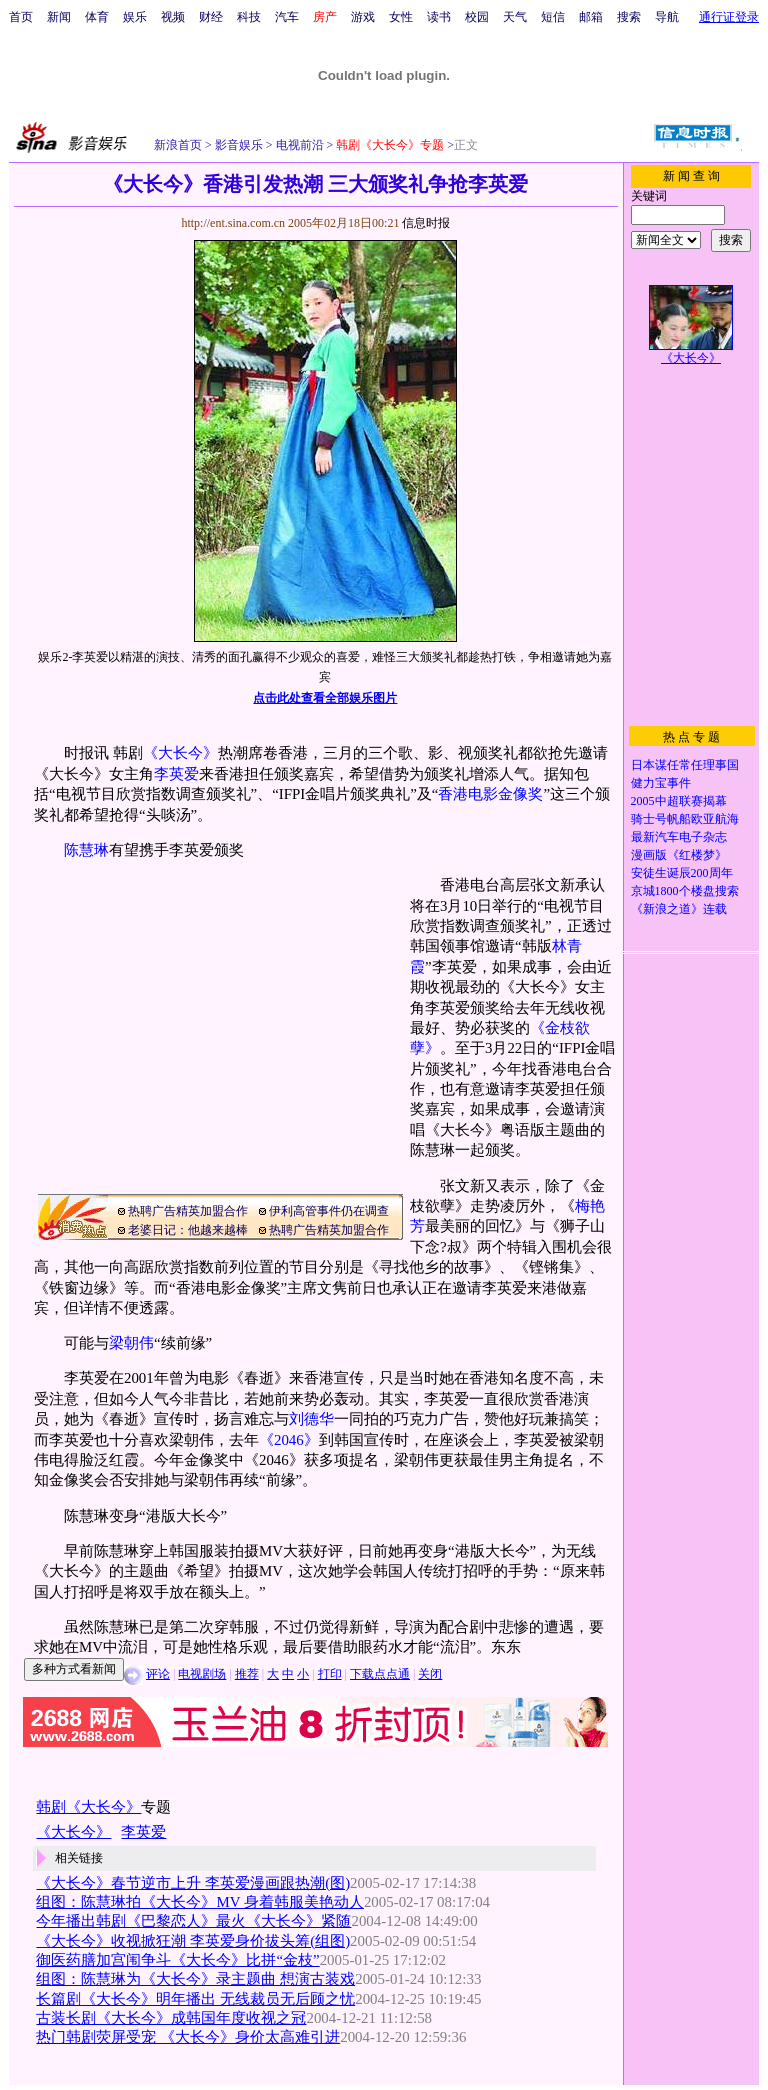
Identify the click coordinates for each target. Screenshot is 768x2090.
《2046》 (289, 1440)
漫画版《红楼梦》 (679, 855)
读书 (439, 17)
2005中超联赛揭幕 (679, 801)
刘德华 (311, 1419)
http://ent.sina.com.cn (234, 223)
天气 (515, 17)
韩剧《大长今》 (88, 1807)
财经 (211, 17)
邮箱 (591, 17)
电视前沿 (298, 145)
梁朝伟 (131, 1343)
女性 (401, 17)
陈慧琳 (86, 850)
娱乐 (135, 17)
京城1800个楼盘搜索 (685, 891)
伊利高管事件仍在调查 (329, 1211)
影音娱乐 (239, 145)
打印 (330, 1674)
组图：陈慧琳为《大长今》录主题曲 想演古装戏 (195, 1979)
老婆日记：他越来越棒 (188, 1230)
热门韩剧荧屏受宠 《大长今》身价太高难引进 (188, 2037)
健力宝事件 (661, 783)
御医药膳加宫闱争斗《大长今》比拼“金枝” (177, 1960)
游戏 (363, 17)
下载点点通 (380, 1674)
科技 (249, 17)
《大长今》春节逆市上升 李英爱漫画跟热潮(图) (193, 1883)
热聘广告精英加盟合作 (188, 1211)
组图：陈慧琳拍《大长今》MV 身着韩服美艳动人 (199, 1902)
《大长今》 (180, 753)
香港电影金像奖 (490, 794)
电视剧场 (202, 1674)
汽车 (287, 17)
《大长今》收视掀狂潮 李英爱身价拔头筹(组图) (193, 1941)
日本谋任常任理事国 (685, 765)
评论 (158, 1674)
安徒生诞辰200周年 (682, 873)
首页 (21, 17)
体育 (97, 17)
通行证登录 (729, 17)
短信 (553, 17)
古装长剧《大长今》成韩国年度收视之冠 (171, 2018)
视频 (173, 17)
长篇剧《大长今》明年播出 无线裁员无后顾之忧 (195, 1999)
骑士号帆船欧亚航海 (685, 819)
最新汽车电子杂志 (679, 837)
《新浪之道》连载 (679, 909)
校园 (477, 17)
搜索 (629, 17)
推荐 (247, 1674)
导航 (667, 17)
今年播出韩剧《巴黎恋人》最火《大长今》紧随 (193, 1921)
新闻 (59, 17)
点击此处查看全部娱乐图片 (325, 698)
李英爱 (176, 774)
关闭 (430, 1674)
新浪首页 (178, 145)
